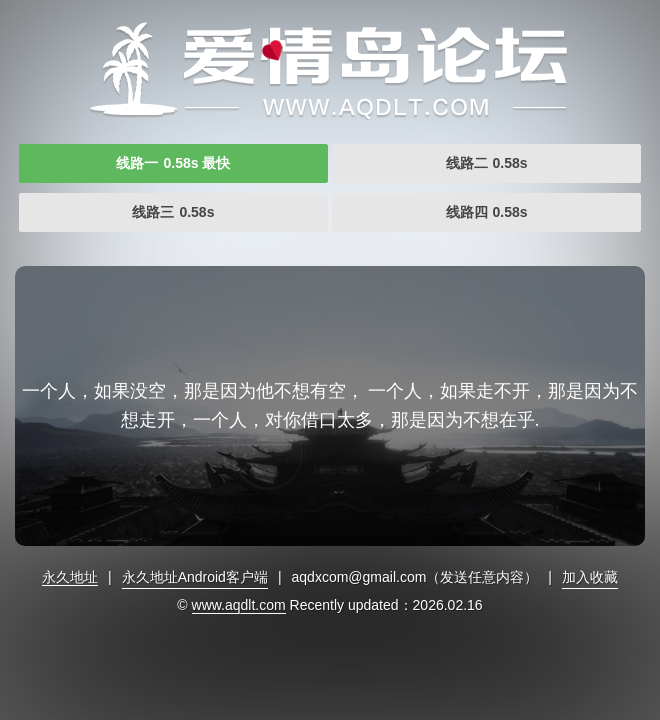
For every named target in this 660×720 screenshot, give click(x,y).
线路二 (487, 163)
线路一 (173, 163)
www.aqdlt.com (239, 605)
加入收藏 (590, 577)
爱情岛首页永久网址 (330, 70)
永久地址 (70, 577)
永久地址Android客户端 (195, 577)
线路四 (487, 212)
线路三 (173, 212)
